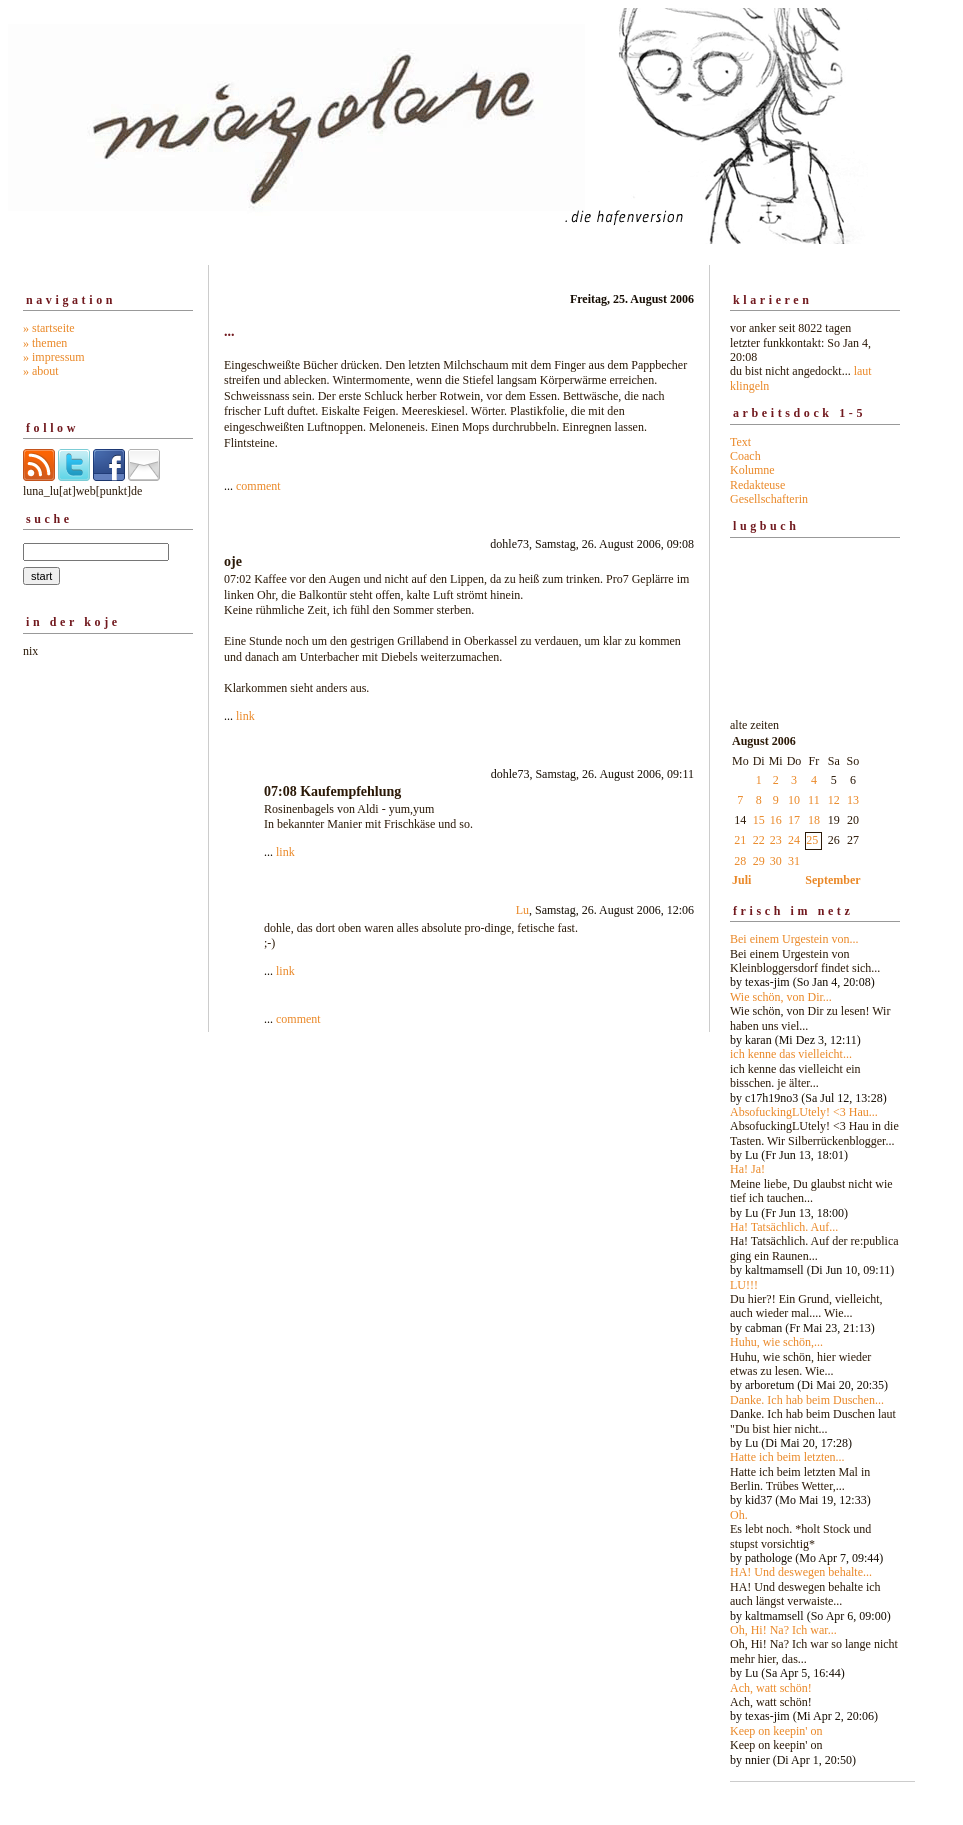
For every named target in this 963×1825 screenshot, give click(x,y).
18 (814, 820)
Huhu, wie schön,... (776, 1342)
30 (776, 861)
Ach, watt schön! (771, 1688)
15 (759, 820)
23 (776, 840)
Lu (522, 910)
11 (814, 800)
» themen (45, 343)
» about (41, 371)
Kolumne (752, 470)
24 (794, 840)
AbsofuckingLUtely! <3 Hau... (804, 1112)
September (832, 880)
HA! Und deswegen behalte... (801, 1572)
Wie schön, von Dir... (781, 997)
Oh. (739, 1515)
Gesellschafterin (769, 499)
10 (794, 800)
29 (759, 861)
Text (740, 442)
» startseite (49, 328)
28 (740, 861)
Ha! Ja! (747, 1169)
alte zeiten (815, 1237)
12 (834, 800)
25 (812, 840)
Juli (741, 880)
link (245, 716)
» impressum (54, 357)
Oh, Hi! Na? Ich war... (783, 1630)
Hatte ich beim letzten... (787, 1457)
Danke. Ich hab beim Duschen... (807, 1400)
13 (853, 800)
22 (759, 840)
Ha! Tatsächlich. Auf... (784, 1227)
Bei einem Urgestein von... (794, 939)
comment (258, 486)
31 (794, 861)
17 (794, 820)
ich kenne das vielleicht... (791, 1054)
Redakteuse (757, 485)
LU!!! (744, 1285)
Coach (745, 456)
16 (776, 820)
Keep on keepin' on (776, 1731)
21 (740, 840)
